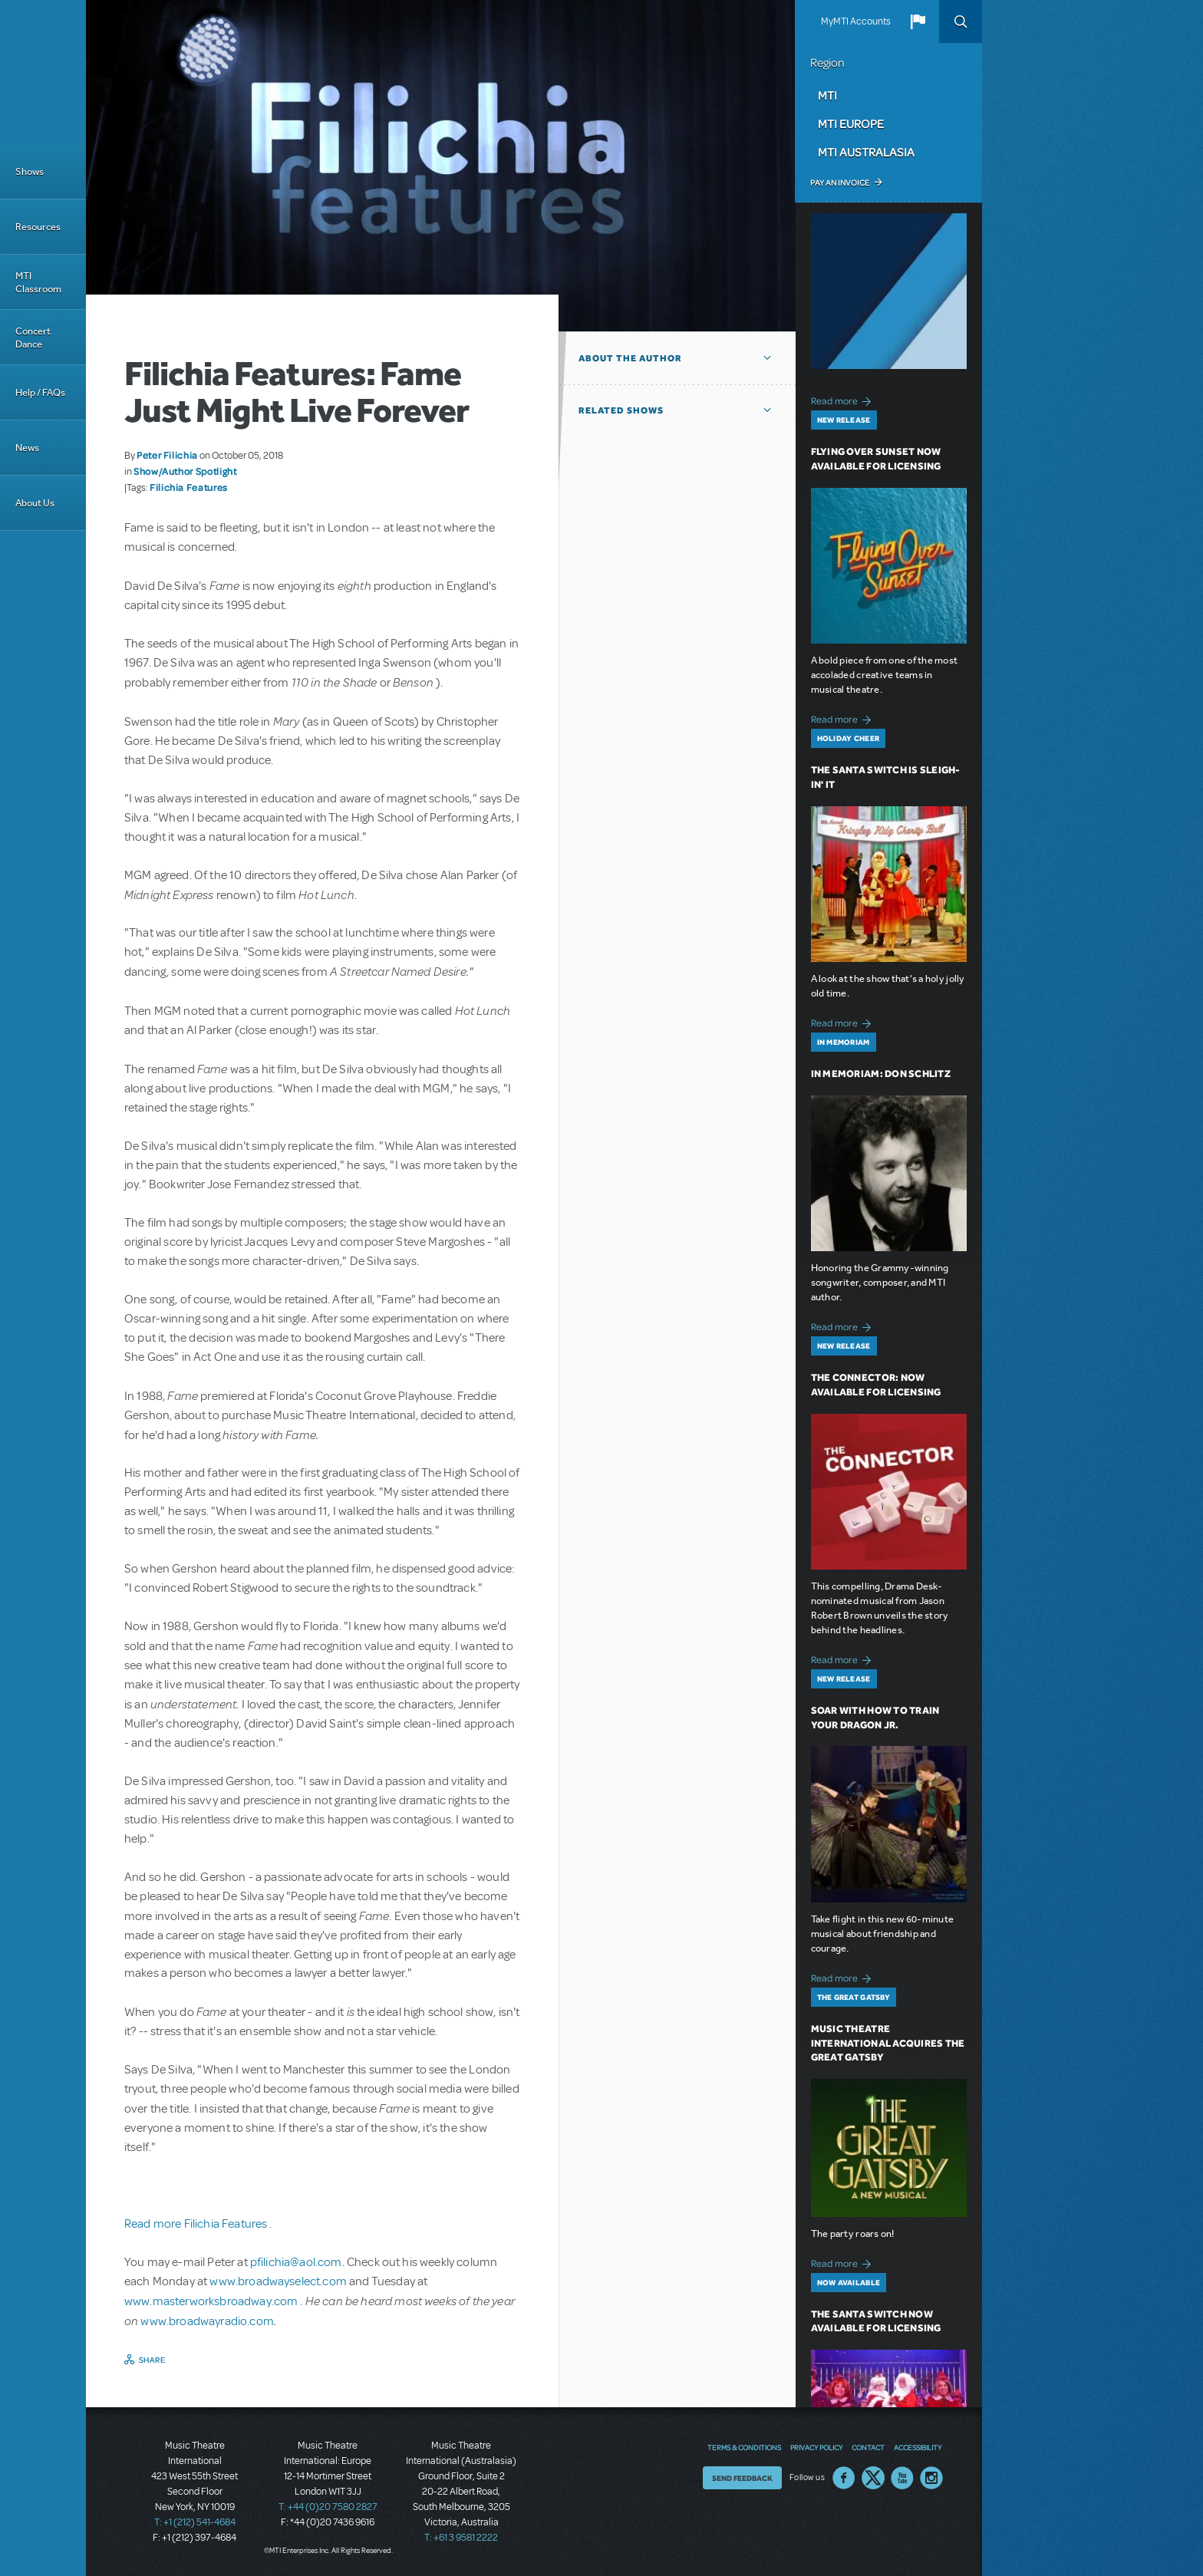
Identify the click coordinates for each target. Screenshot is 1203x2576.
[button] (917, 21)
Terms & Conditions (744, 2447)
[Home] (43, 72)
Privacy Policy (816, 2447)
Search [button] (960, 21)
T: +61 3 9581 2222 (461, 2538)
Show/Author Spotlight (184, 471)
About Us (34, 502)
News (27, 447)
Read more (843, 399)
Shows (29, 171)
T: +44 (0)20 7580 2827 (328, 2507)
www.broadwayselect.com (278, 2281)
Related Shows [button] (621, 410)
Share (152, 2359)
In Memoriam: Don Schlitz (881, 1073)
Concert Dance (33, 337)
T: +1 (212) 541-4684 (195, 2522)
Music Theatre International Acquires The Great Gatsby (888, 2043)
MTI (827, 95)
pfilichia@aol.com (296, 2262)
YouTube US (902, 2477)
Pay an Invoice (839, 182)
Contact (868, 2447)
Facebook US (843, 2477)
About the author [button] (630, 358)
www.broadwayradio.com (206, 2321)
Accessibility (917, 2447)
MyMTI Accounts (856, 21)
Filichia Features (189, 487)
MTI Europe (851, 123)
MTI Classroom (38, 282)
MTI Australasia (866, 152)
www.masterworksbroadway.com (212, 2301)
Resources (38, 226)
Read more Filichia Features (196, 2224)
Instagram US (931, 2477)
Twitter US (873, 2477)
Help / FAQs (40, 392)
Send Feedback (742, 2477)
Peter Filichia (167, 455)
